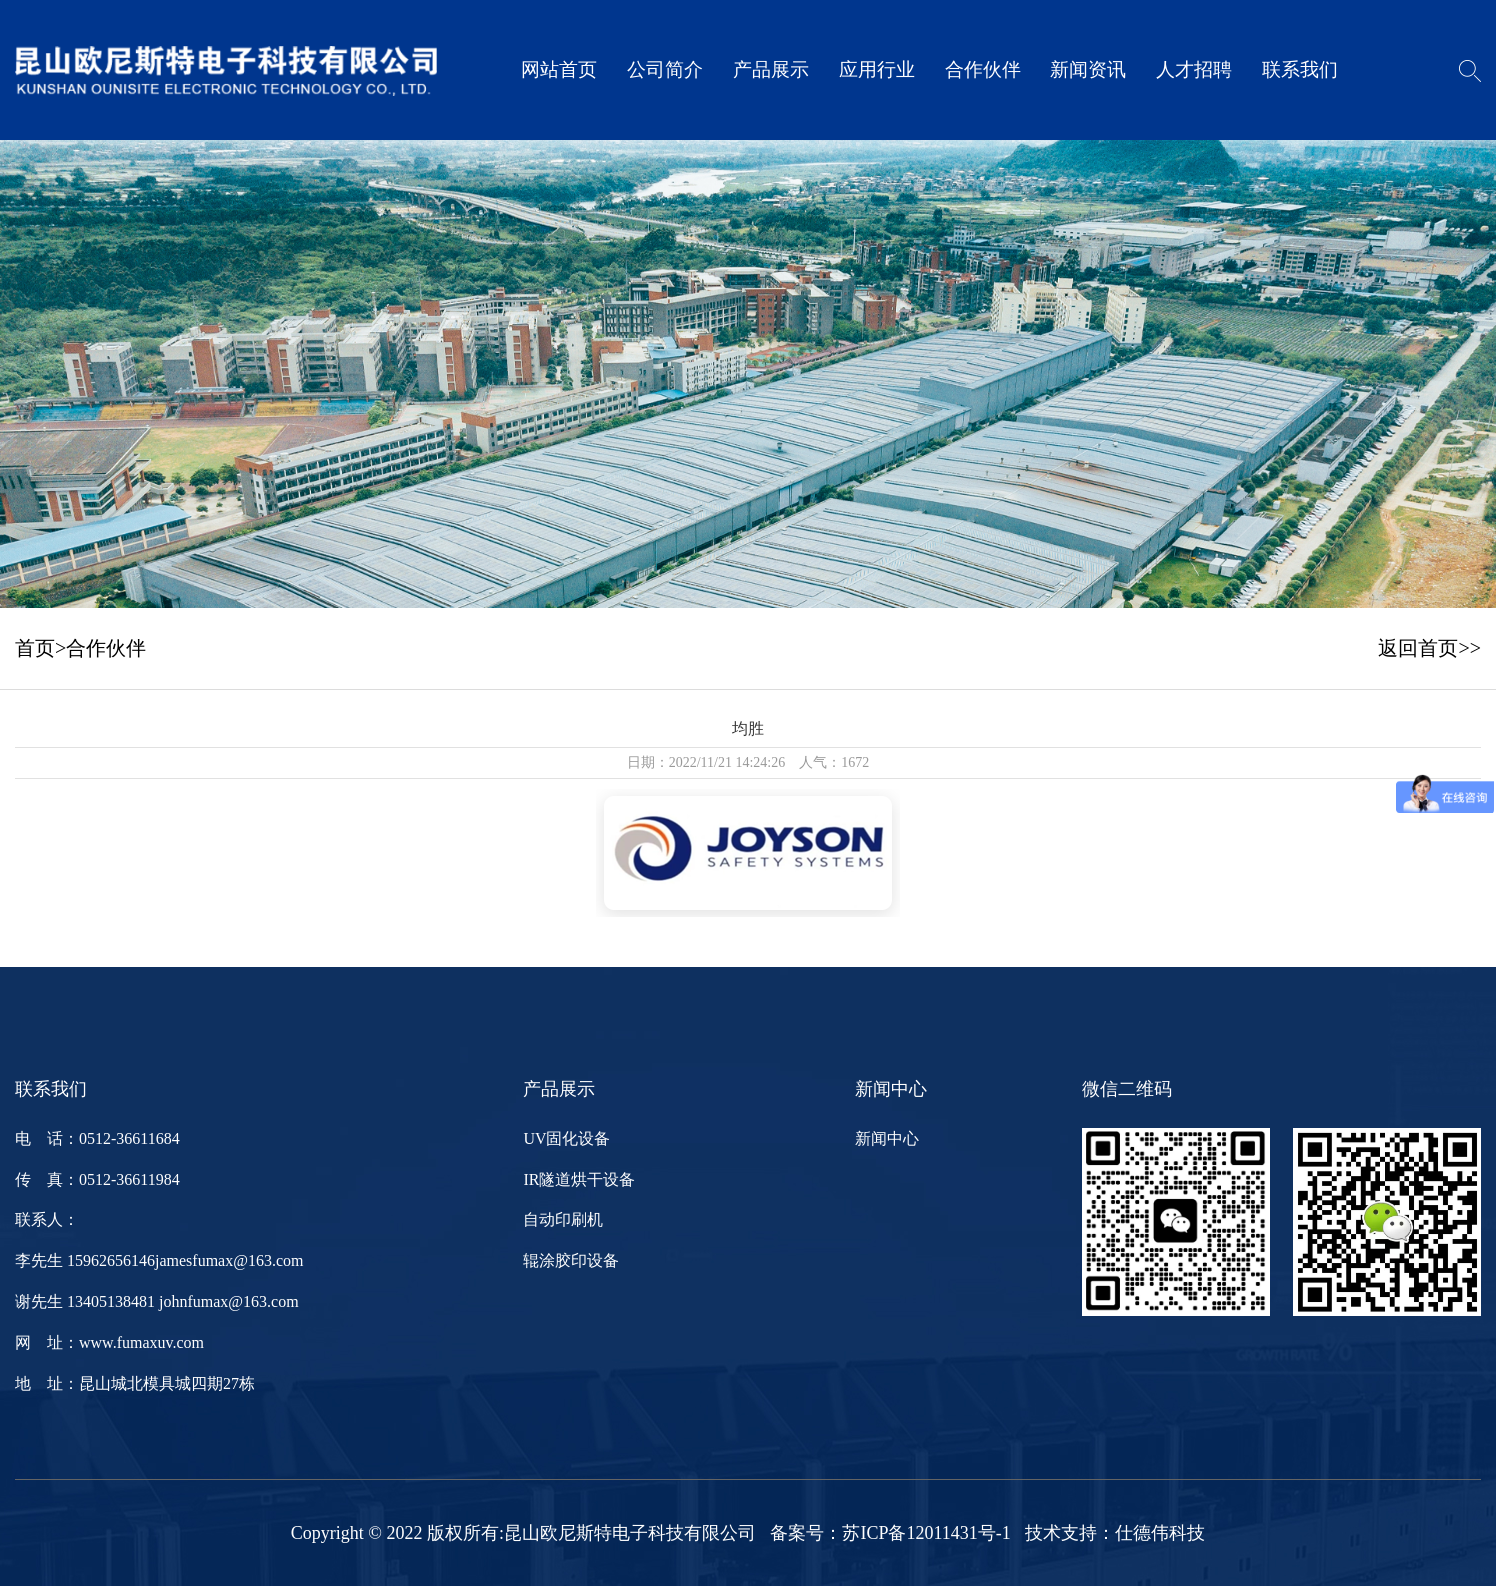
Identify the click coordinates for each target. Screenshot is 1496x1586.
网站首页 (559, 69)
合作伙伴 (983, 69)
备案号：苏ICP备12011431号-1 (890, 1533)
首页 (35, 648)
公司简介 (665, 69)
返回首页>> (1429, 648)
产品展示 (771, 69)
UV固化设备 (566, 1138)
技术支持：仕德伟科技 (1115, 1533)
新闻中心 (887, 1138)
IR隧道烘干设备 (579, 1179)
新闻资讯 (1088, 69)
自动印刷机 (563, 1219)
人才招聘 (1194, 69)
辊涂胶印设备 (571, 1260)
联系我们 (1300, 69)
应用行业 (877, 69)
